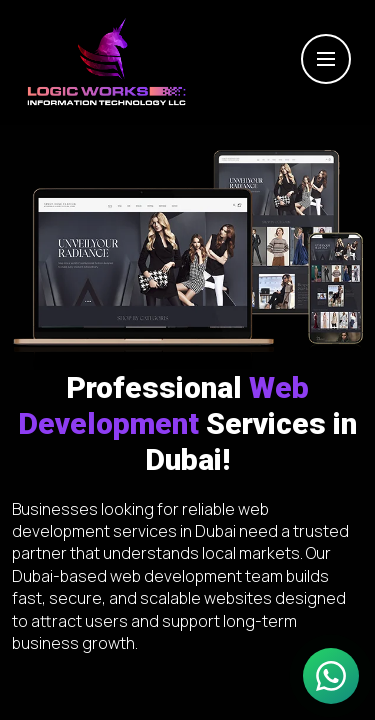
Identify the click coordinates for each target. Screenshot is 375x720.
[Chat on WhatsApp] (331, 676)
